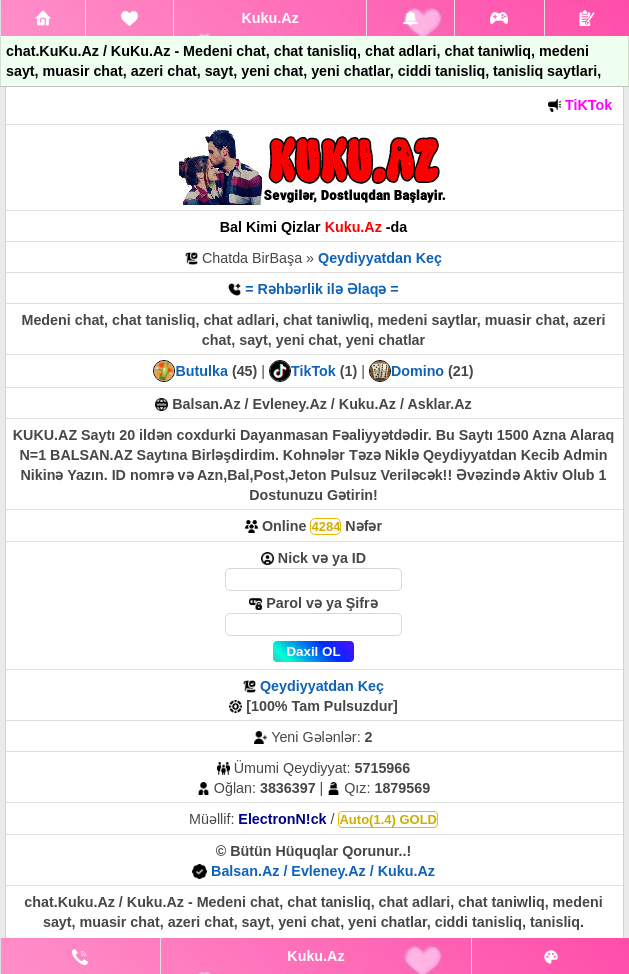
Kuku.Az (269, 18)
